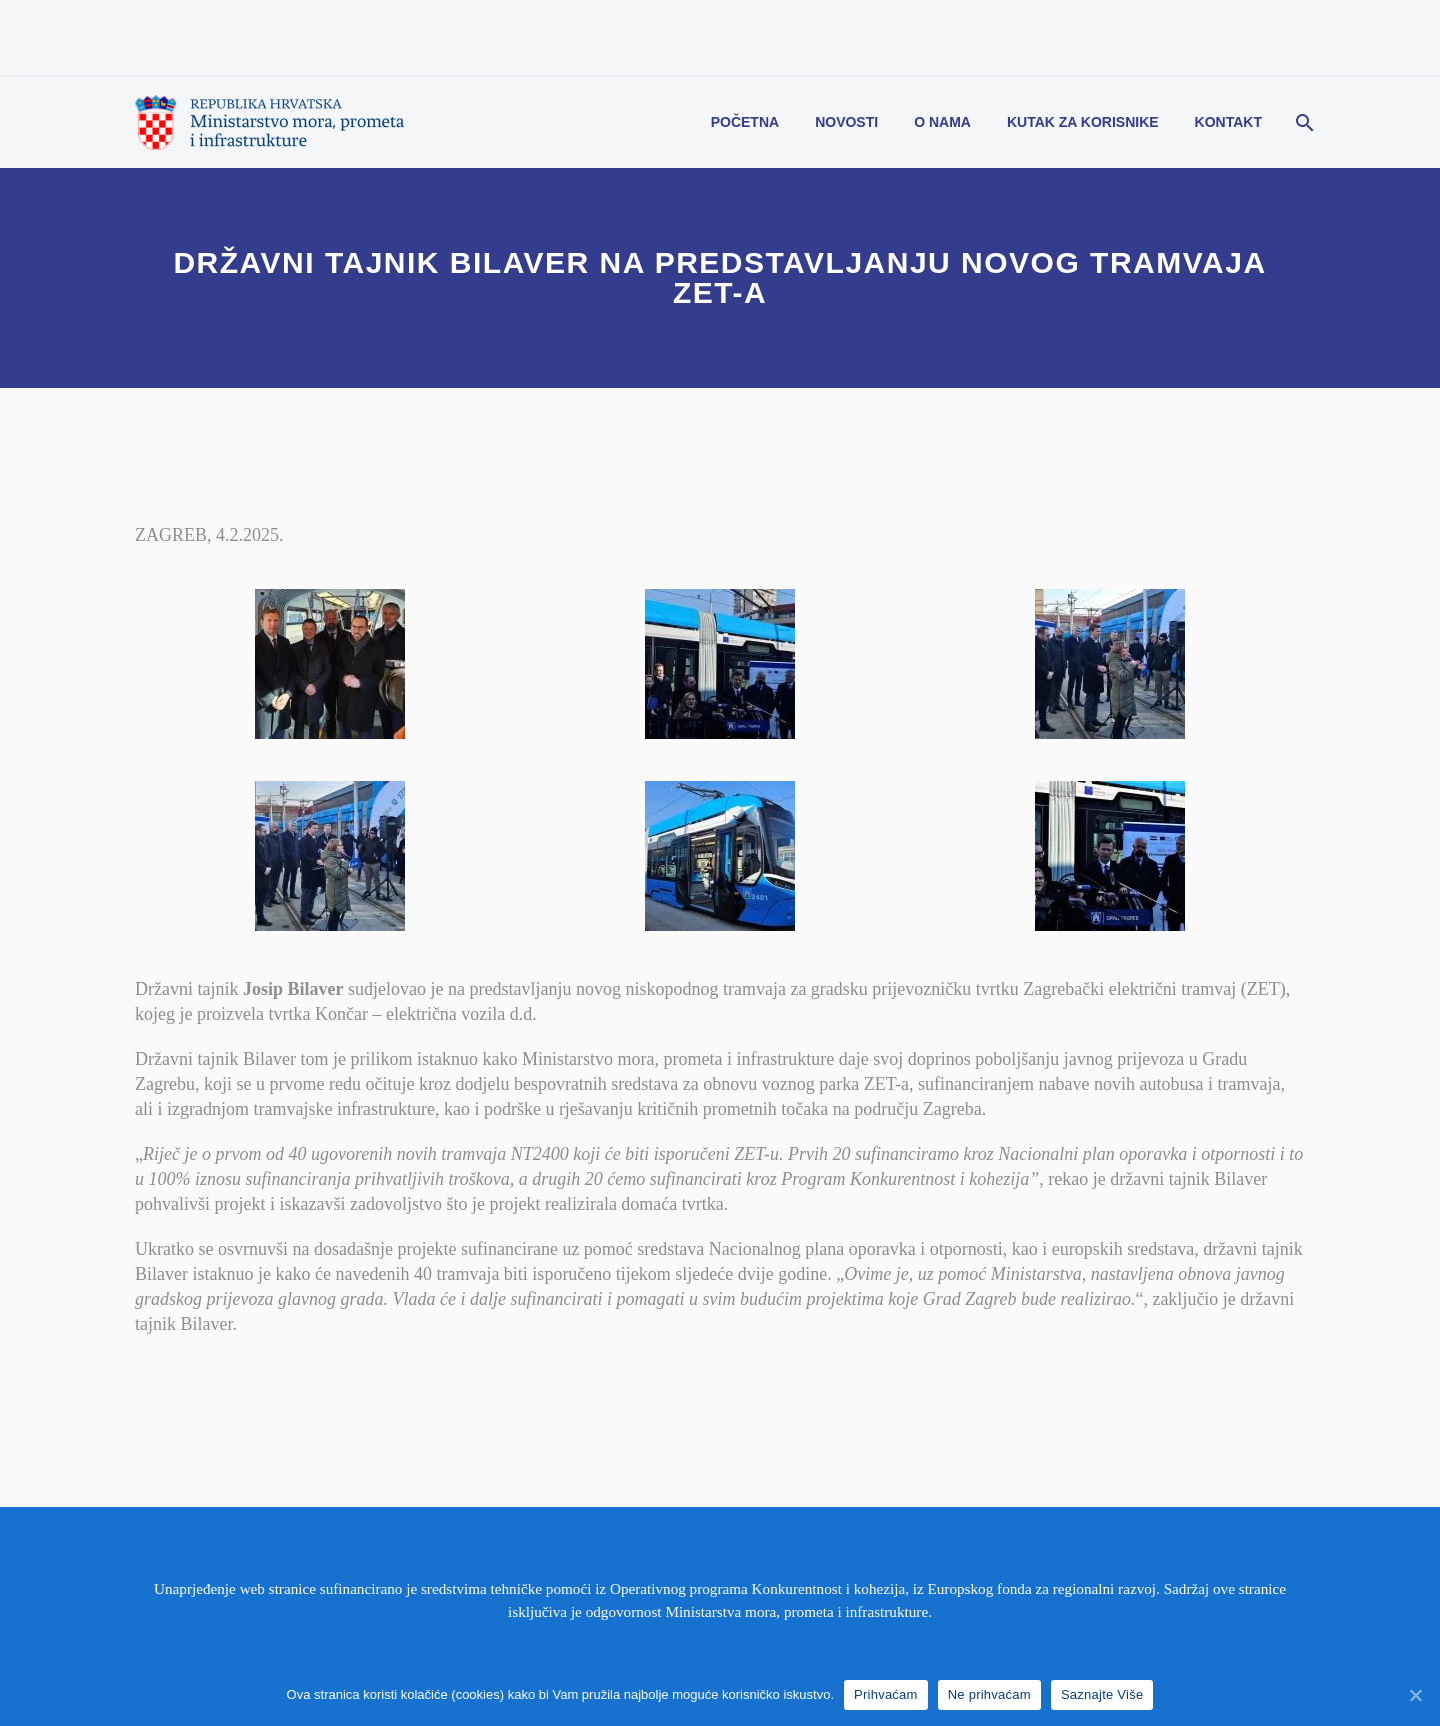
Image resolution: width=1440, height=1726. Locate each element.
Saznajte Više (1102, 1694)
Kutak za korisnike (1083, 122)
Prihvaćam (886, 1694)
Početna (745, 122)
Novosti (846, 122)
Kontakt (1228, 122)
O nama (942, 122)
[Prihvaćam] (1415, 1695)
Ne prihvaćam (989, 1694)
